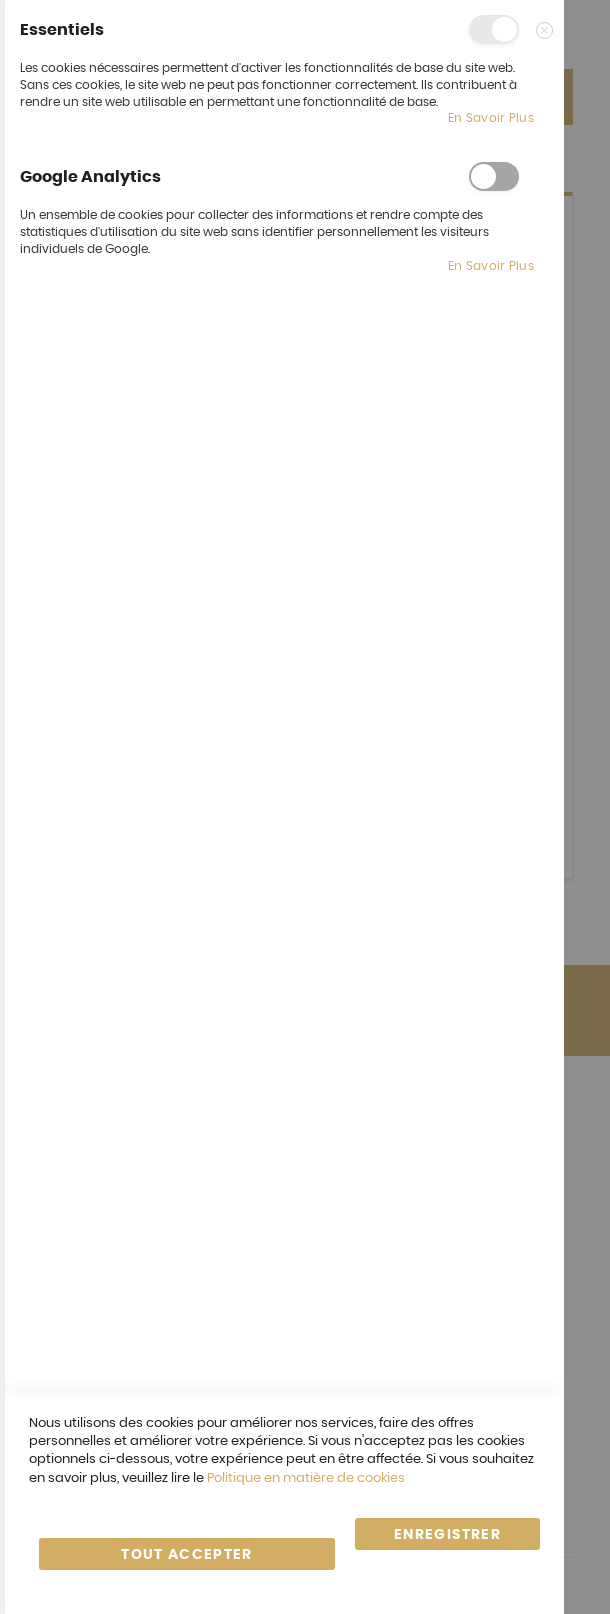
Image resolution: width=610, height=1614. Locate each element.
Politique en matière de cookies (306, 1478)
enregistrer (447, 1535)
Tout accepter (187, 1555)
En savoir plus (491, 118)
